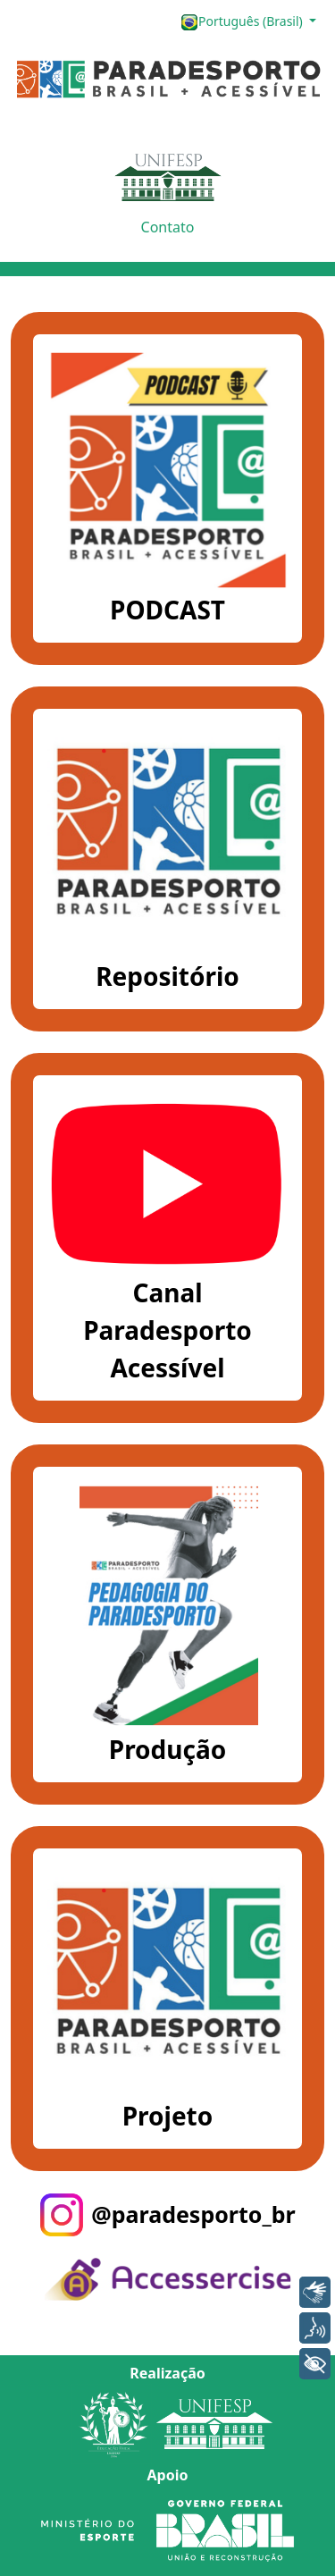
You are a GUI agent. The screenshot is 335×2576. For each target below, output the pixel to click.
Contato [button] (168, 227)
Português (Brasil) (243, 22)
